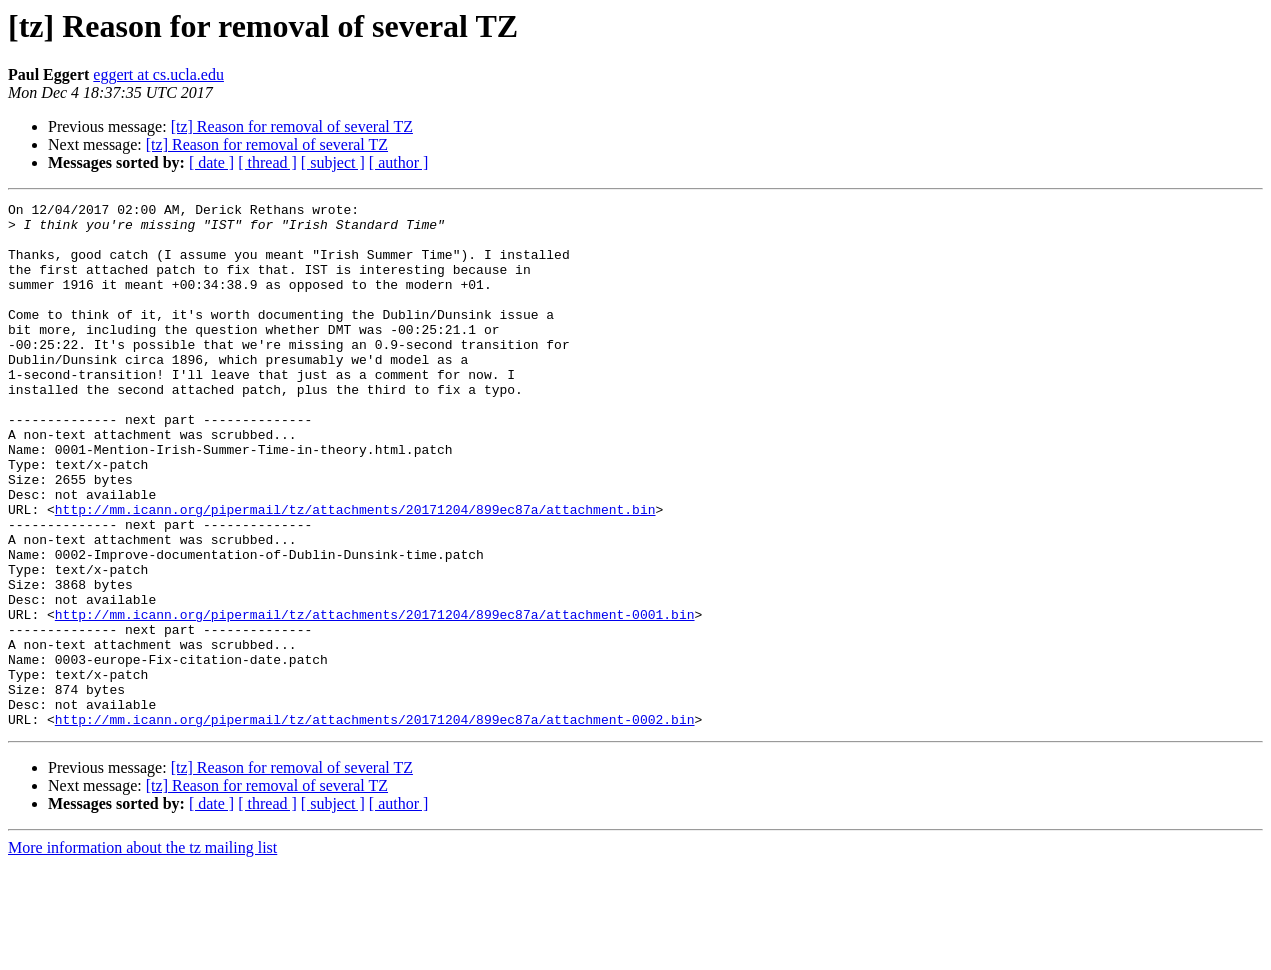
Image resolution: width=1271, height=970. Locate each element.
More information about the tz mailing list (142, 952)
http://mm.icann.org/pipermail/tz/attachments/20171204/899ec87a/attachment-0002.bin (375, 824)
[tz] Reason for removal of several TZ (292, 126)
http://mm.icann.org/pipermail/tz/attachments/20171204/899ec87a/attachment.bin (355, 572)
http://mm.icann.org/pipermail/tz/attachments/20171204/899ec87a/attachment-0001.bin (375, 698)
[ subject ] (333, 162)
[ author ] (399, 162)
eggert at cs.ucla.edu (158, 74)
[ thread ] (267, 162)
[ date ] (211, 162)
